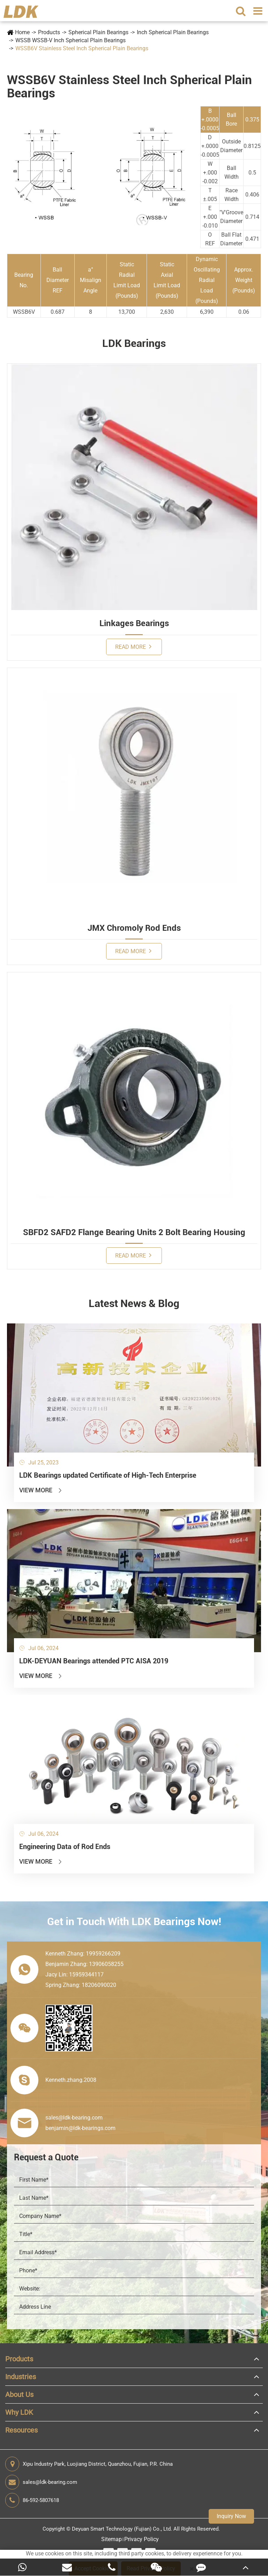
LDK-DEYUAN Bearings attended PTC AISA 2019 (93, 1661)
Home (22, 32)
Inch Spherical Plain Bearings (173, 32)
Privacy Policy (141, 2539)
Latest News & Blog (134, 1303)
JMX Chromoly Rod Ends (134, 928)
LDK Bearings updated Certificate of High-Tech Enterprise (107, 1475)
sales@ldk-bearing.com (41, 2482)
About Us (19, 2394)
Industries (20, 2377)
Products (49, 32)
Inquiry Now (231, 2516)
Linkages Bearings (134, 623)
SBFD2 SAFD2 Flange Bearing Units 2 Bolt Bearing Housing (134, 1232)
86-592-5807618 (32, 2500)
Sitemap (111, 2539)
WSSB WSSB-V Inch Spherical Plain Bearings (70, 40)
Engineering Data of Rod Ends (64, 1846)
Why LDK (19, 2412)
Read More (133, 646)
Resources (21, 2430)
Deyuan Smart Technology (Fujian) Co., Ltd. (122, 2529)
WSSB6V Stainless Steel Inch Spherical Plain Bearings (81, 48)
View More (41, 1490)
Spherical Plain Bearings (98, 32)
